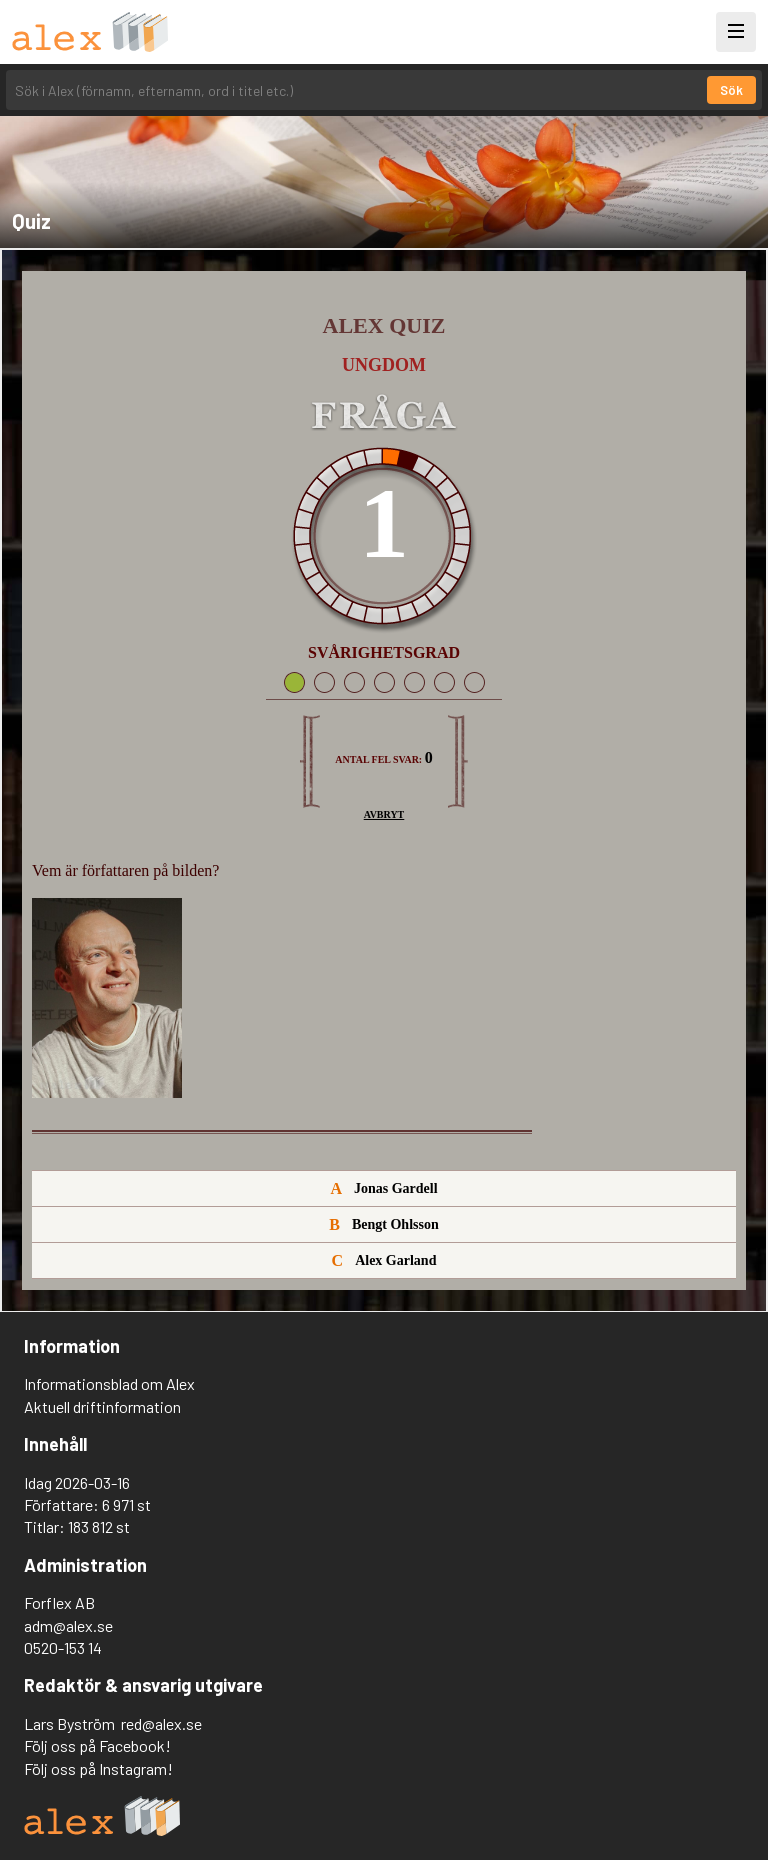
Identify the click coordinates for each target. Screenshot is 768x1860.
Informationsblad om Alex (109, 1383)
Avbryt (384, 814)
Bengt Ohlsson (383, 1224)
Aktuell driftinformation (102, 1406)
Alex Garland (384, 1260)
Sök (731, 90)
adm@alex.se (68, 1625)
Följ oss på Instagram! (98, 1768)
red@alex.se (161, 1723)
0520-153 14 (63, 1647)
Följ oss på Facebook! (97, 1745)
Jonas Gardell (383, 1188)
